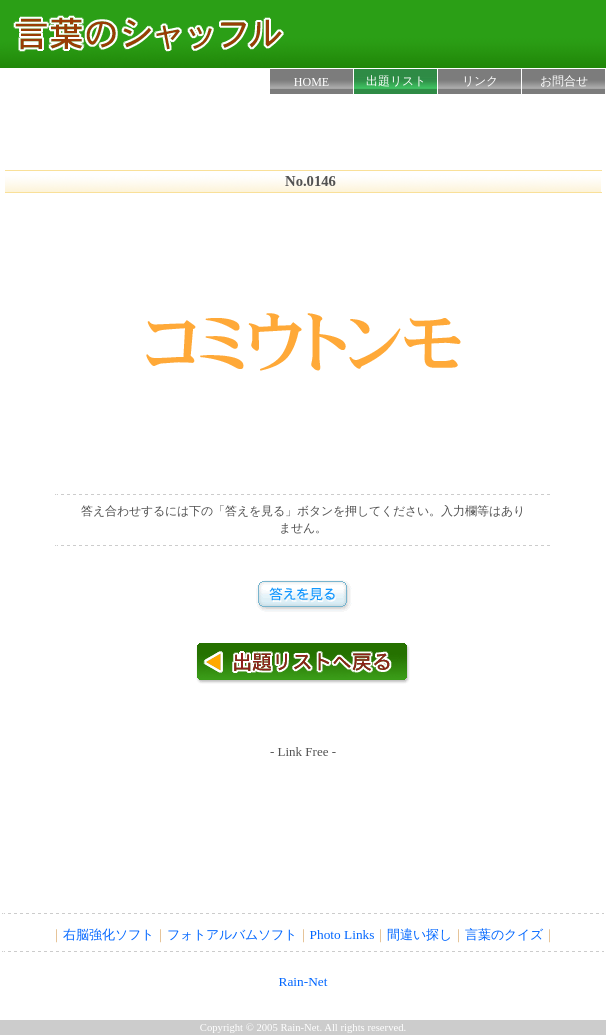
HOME (311, 82)
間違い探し (419, 934)
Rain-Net (303, 981)
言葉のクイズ (504, 934)
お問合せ (564, 81)
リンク (480, 81)
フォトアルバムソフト (232, 934)
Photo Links (342, 934)
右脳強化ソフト (108, 934)
